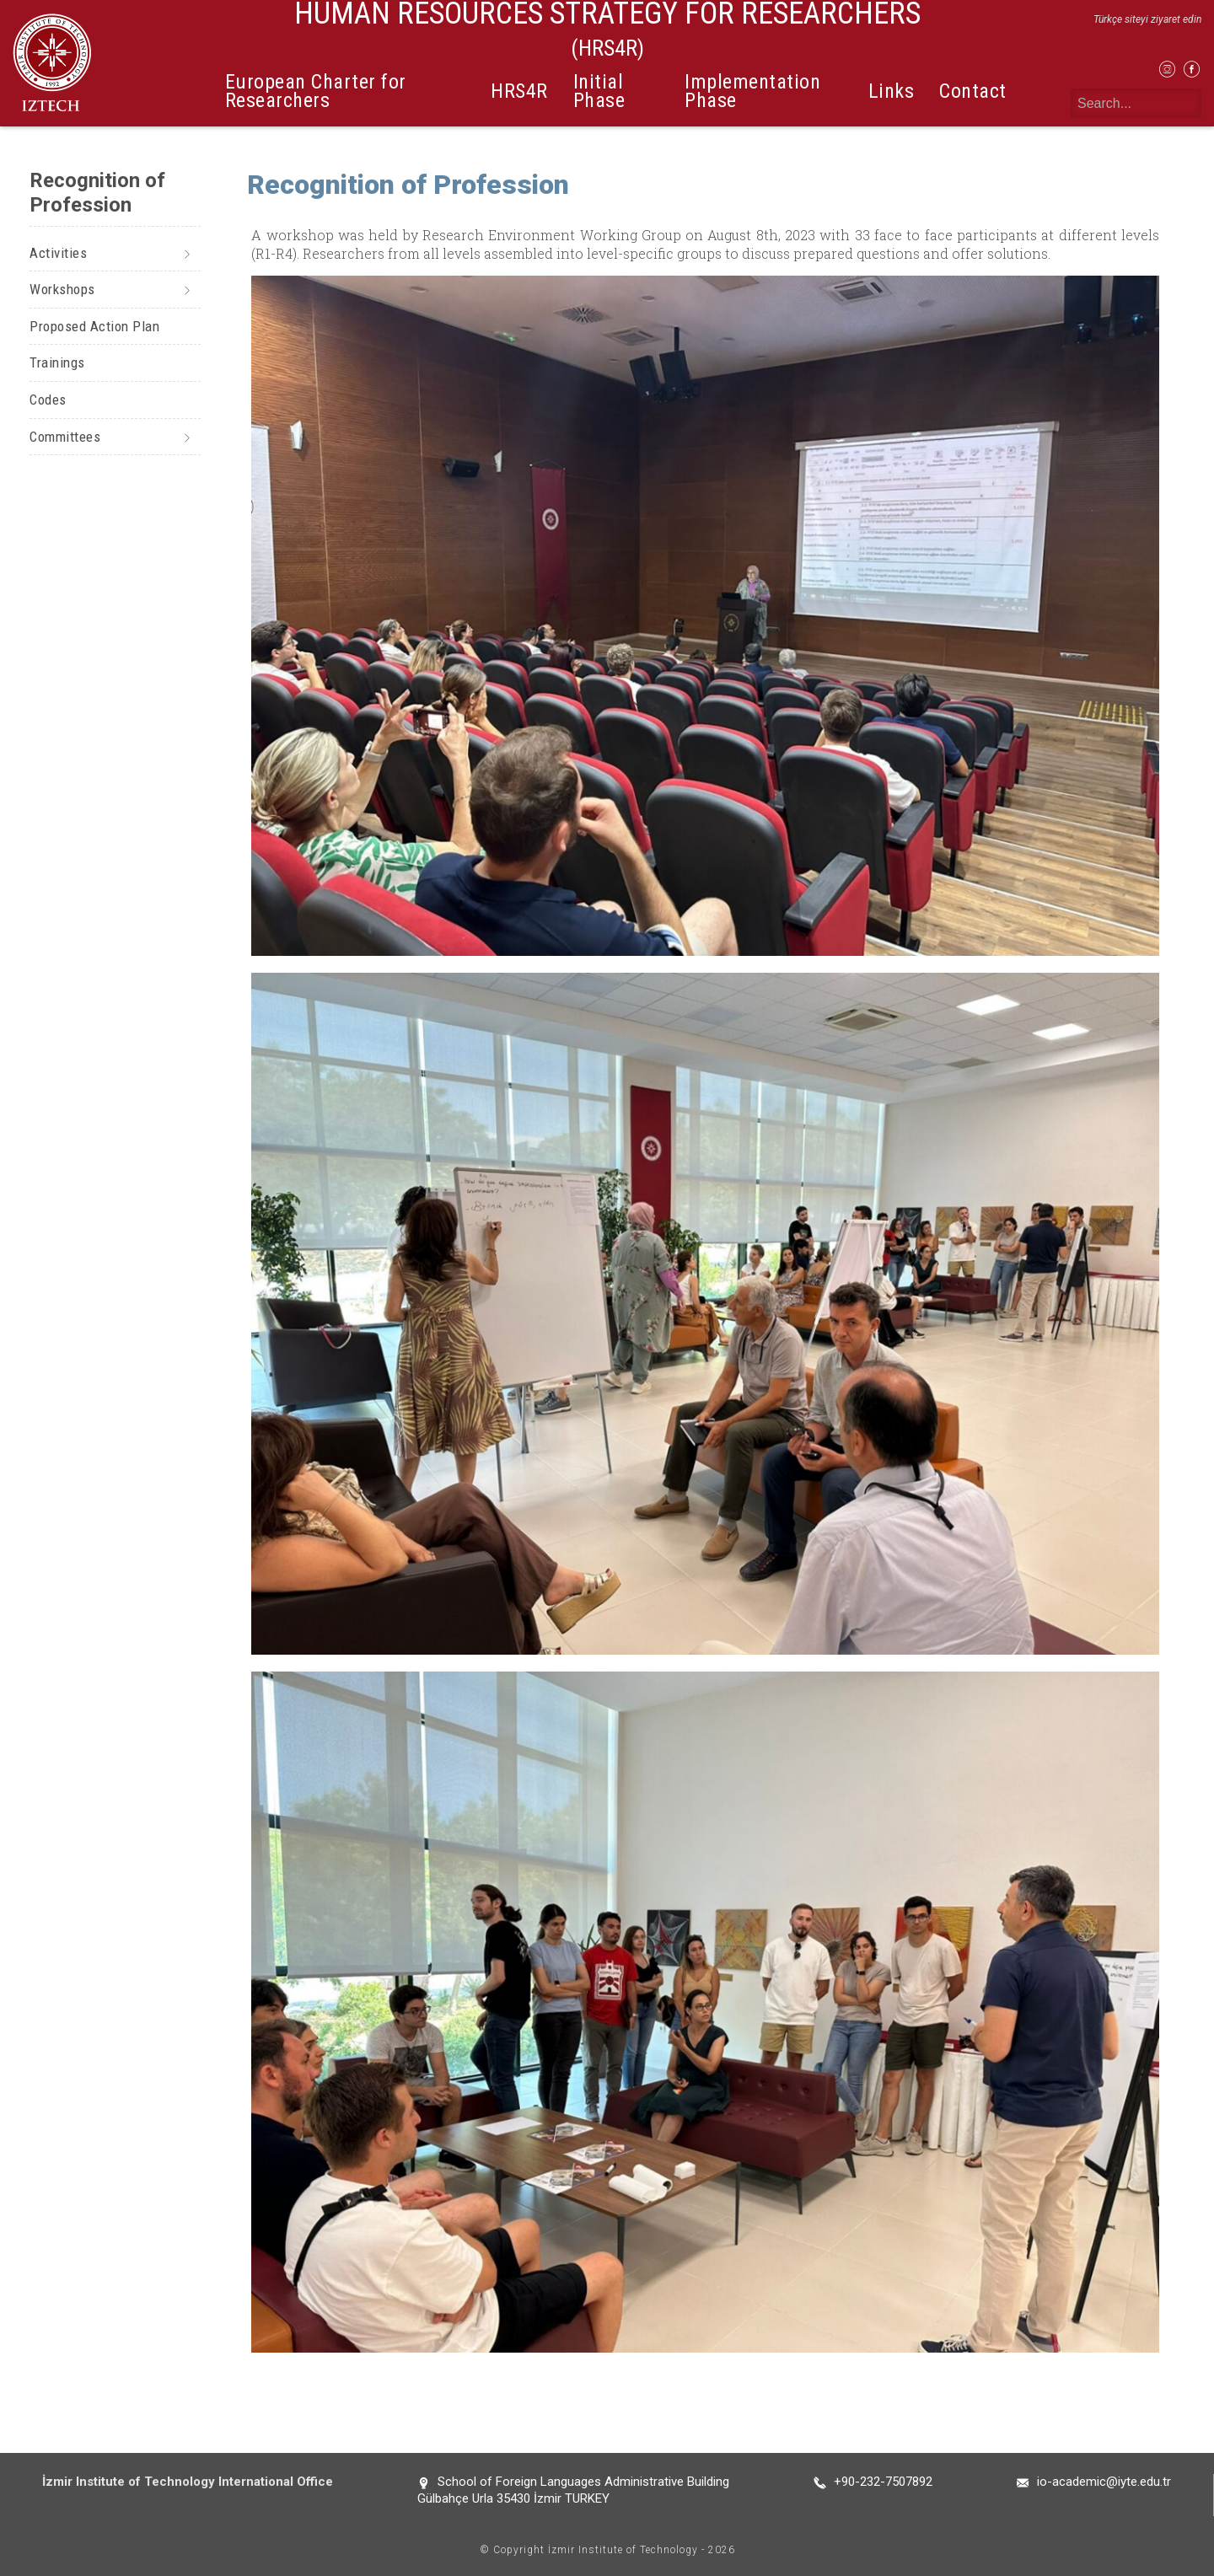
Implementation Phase (752, 90)
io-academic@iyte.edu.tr (1104, 2481)
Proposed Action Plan (94, 326)
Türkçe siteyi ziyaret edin (1147, 19)
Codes (48, 399)
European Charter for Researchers (315, 90)
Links (891, 91)
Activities (58, 252)
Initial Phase (599, 90)
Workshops (62, 289)
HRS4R (519, 91)
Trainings (57, 362)
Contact (973, 91)
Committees (65, 436)
